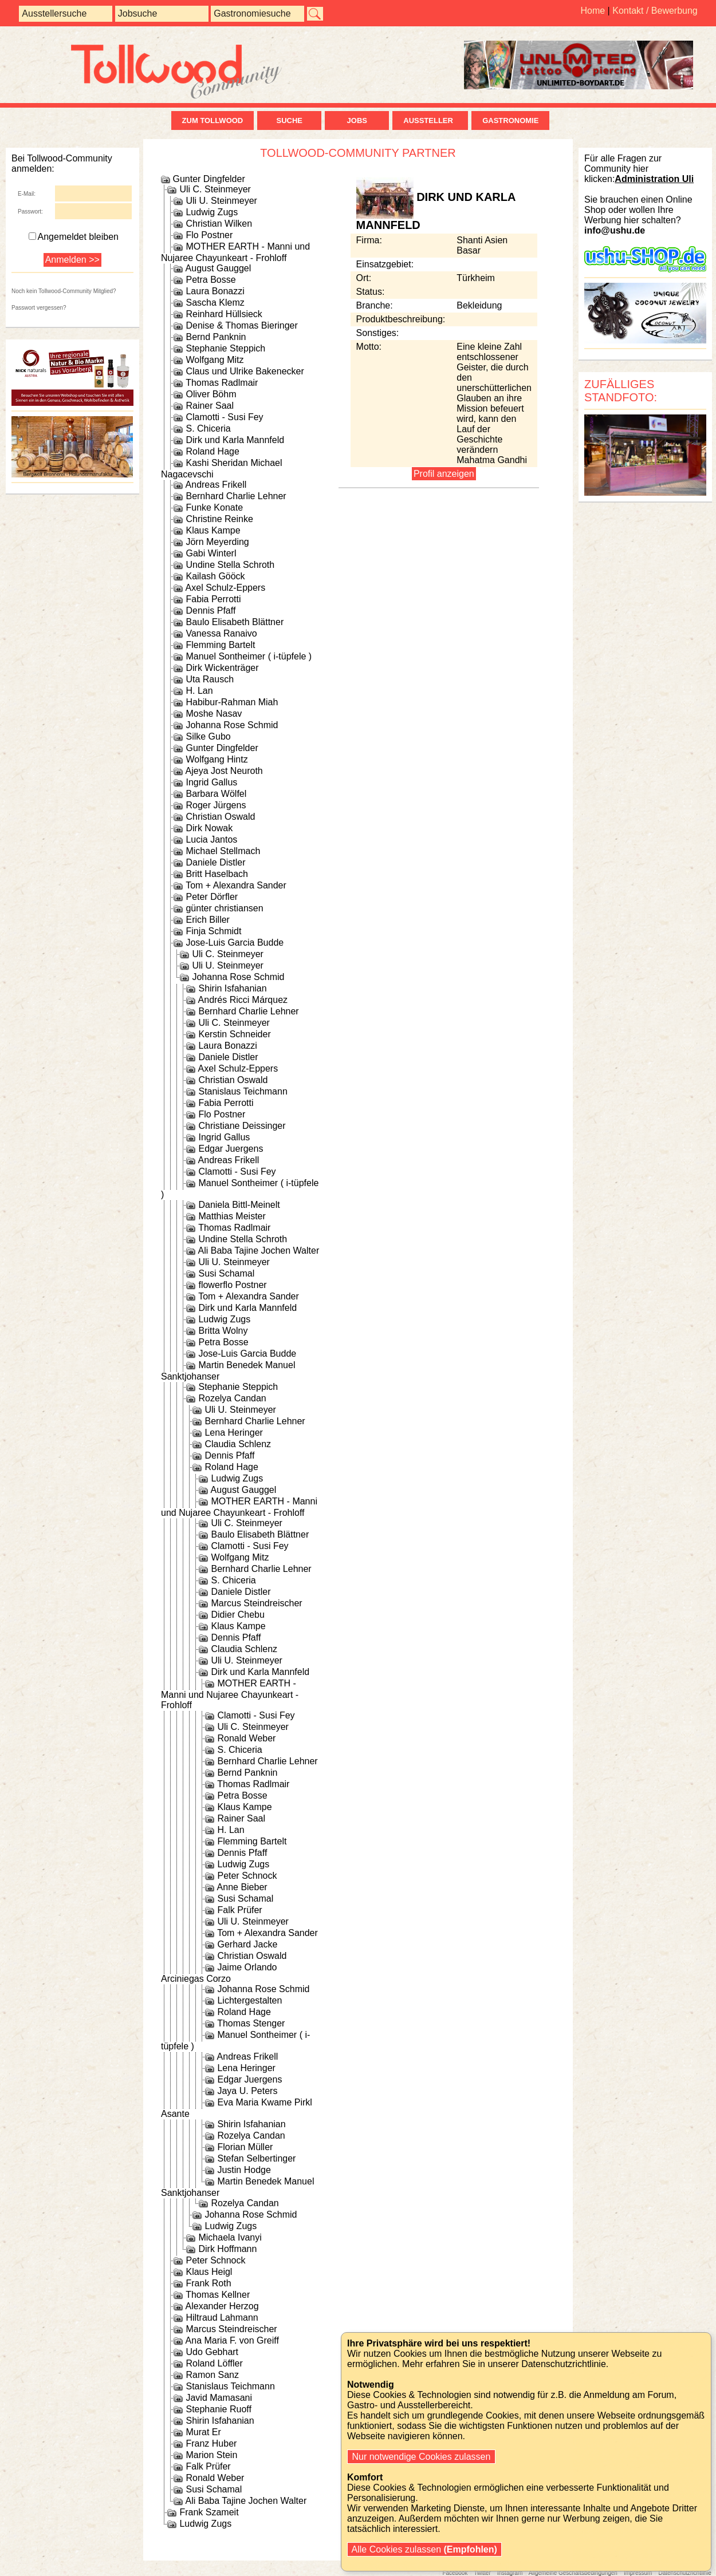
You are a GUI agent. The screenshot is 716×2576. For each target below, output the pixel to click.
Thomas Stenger (251, 2023)
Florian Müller (245, 2147)
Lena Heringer (233, 1432)
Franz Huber (211, 2443)
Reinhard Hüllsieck (224, 314)
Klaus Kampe (213, 530)
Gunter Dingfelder (208, 179)
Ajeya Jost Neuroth (224, 771)
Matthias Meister (231, 1216)
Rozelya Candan (232, 1398)
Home (592, 10)
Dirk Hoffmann (227, 2249)
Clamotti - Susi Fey (224, 417)
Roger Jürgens (216, 805)
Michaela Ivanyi (229, 2237)
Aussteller (430, 120)
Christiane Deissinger (241, 1126)
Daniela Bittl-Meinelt (239, 1205)
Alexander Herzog (222, 2306)
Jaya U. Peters (247, 2091)
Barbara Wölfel (216, 794)
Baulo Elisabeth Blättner (235, 622)
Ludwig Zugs (212, 212)
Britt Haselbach (217, 874)
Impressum (638, 2573)
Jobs (357, 120)
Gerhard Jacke (247, 1944)
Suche (289, 120)
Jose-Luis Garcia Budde (235, 942)
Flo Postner (209, 235)
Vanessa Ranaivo (221, 633)
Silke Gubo (208, 736)
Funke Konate (214, 507)
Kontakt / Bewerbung (655, 10)
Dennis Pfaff (210, 610)
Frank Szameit (208, 2512)
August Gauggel (218, 268)
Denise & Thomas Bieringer (241, 325)
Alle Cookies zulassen (424, 2549)
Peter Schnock (247, 1875)
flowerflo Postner (232, 1285)
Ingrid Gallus (211, 782)
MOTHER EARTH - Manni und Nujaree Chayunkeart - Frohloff (229, 1694)
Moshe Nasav (214, 713)
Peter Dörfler (212, 897)
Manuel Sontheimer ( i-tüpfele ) (249, 656)
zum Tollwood (212, 120)
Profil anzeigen (444, 474)
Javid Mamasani (219, 2398)
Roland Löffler (214, 2363)
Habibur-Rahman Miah (232, 702)
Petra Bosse (210, 280)
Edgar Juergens (230, 1148)
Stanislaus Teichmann (242, 1091)
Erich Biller (207, 919)
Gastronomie (510, 120)
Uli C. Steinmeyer (214, 189)
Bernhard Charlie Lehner (236, 496)
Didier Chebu (237, 1614)
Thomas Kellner (218, 2295)
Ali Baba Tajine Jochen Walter (259, 1250)
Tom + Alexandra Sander (236, 885)
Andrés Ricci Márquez (243, 1000)
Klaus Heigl (209, 2272)
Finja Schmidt (213, 931)
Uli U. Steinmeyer (221, 201)
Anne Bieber (242, 1887)
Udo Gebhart (212, 2352)
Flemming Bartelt (220, 645)
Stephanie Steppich (225, 348)
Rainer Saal (210, 405)
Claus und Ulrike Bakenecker (245, 371)
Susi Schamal (226, 1273)
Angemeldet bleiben (74, 237)
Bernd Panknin (216, 337)
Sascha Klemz (215, 302)
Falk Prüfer (239, 1910)
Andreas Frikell (216, 484)
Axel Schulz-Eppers (226, 587)
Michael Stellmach (223, 851)
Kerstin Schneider (234, 1034)
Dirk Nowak (209, 828)
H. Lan (199, 691)
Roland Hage (212, 451)
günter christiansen (224, 908)
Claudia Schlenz (237, 1444)
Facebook (454, 2573)
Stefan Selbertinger (256, 2158)
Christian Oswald (220, 816)
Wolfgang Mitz (214, 360)
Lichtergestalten (249, 2000)
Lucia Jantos (211, 839)
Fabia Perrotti (213, 599)
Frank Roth (208, 2283)
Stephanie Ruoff (218, 2409)
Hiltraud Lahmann (222, 2317)
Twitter (482, 2573)
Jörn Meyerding (217, 542)
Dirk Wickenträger (222, 668)
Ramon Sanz (212, 2375)
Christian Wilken (219, 223)
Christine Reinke (219, 519)
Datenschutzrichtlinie (684, 2573)
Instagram (509, 2573)
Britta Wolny (222, 1331)
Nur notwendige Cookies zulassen (421, 2457)
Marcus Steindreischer (256, 1603)
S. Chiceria (208, 428)
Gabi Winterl (211, 553)
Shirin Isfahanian (232, 988)
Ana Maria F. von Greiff (232, 2340)
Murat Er (203, 2432)
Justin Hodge (243, 2170)
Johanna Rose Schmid (232, 725)
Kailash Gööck (215, 576)
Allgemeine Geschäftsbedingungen (573, 2573)
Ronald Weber (246, 1738)
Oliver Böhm (211, 394)
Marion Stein (211, 2455)
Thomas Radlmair (222, 383)
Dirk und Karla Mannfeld (235, 440)
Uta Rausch (210, 679)
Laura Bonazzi (215, 291)
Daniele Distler (215, 862)
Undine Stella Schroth (230, 565)
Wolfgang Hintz (216, 759)
